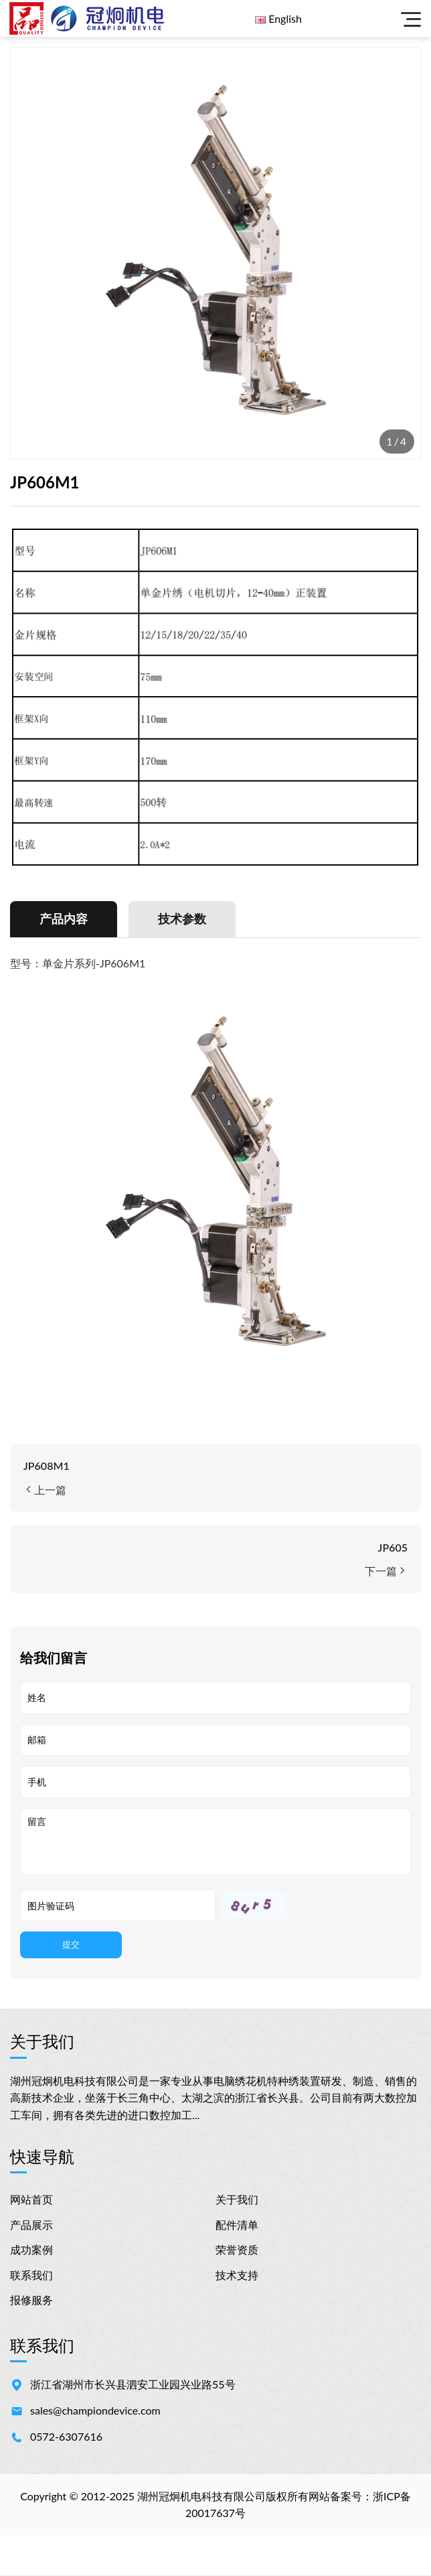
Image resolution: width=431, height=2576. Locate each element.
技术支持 (237, 2275)
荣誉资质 (237, 2250)
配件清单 (237, 2224)
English (285, 18)
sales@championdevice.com (95, 2410)
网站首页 (31, 2199)
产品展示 (31, 2224)
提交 (71, 1945)
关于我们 (237, 2199)
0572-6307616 (66, 2437)
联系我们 (31, 2275)
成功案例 (31, 2250)
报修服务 (31, 2300)
